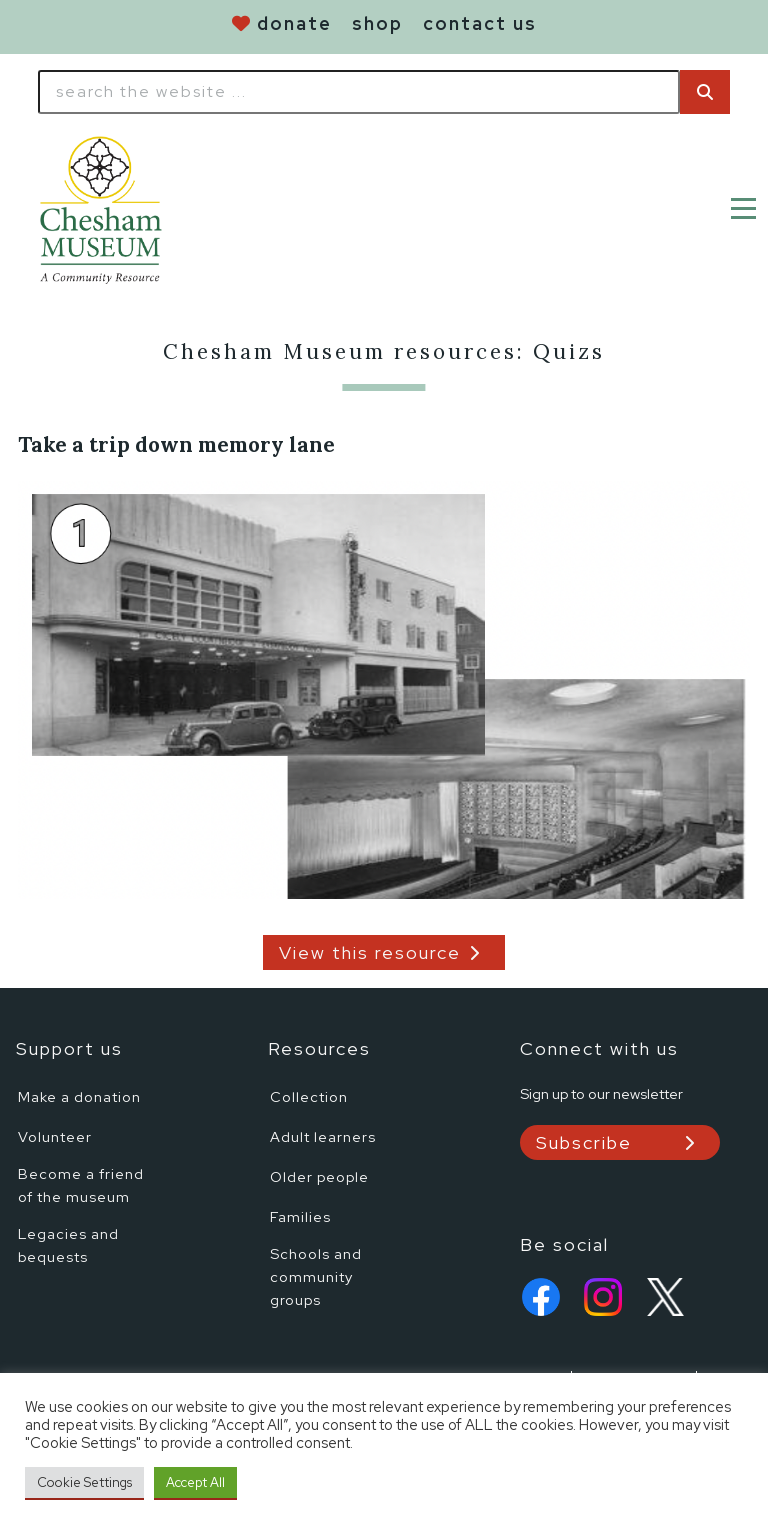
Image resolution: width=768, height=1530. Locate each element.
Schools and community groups (316, 1276)
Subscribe (584, 1142)
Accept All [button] (195, 1482)
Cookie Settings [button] (84, 1482)
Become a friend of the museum (81, 1185)
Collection (309, 1096)
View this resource (370, 952)
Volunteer (55, 1136)
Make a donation (79, 1096)
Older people (319, 1176)
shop (377, 23)
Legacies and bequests (68, 1245)
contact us (480, 23)
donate (294, 23)
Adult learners (323, 1136)
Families (300, 1216)
